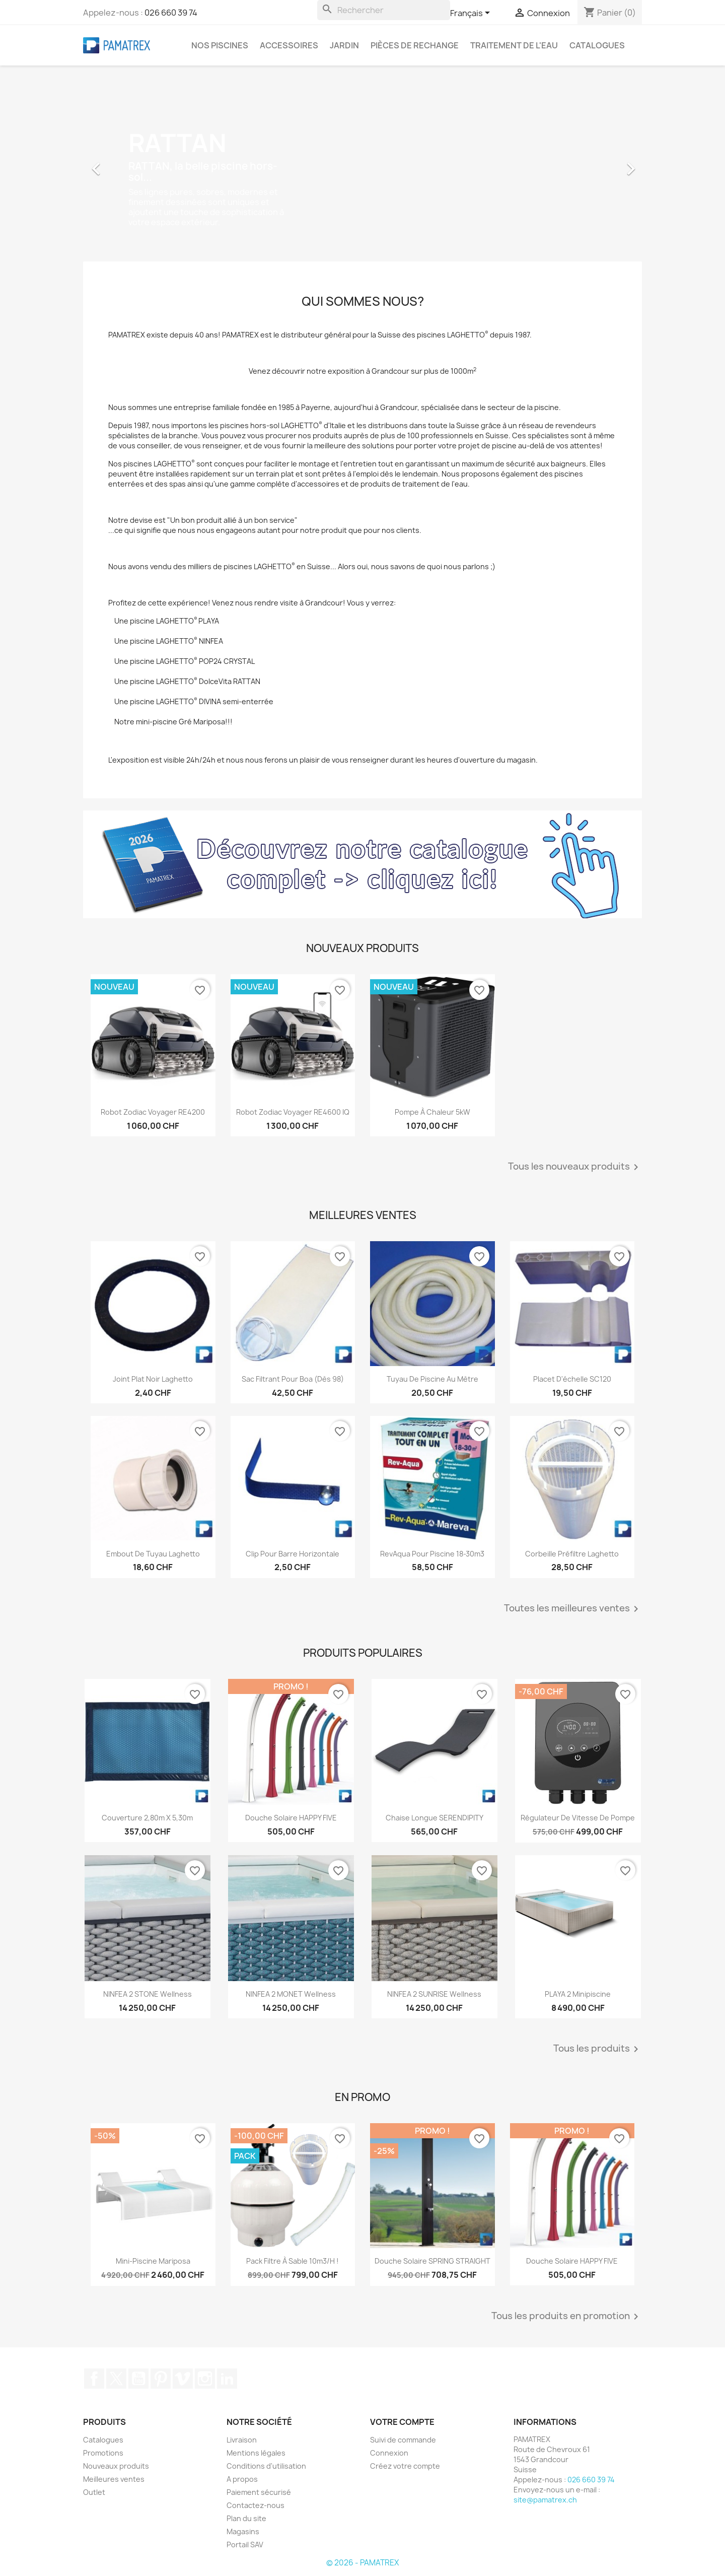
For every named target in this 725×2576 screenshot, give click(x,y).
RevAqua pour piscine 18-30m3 (432, 1553)
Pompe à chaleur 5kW (432, 1112)
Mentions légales (256, 2453)
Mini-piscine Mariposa (153, 2261)
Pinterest (161, 2378)
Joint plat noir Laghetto (153, 1379)
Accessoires (289, 45)
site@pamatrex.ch (545, 2499)
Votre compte (402, 2421)
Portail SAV (245, 2544)
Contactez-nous (255, 2505)
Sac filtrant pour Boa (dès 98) (293, 1379)
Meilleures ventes (113, 2479)
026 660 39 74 (170, 12)
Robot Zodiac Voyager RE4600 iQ (292, 1112)
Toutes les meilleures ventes (573, 1609)
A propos (242, 2479)
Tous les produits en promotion (566, 2317)
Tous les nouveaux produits (575, 1167)
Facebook (94, 2378)
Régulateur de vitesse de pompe (578, 1817)
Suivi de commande (403, 2440)
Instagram (205, 2378)
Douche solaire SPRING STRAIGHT (432, 2261)
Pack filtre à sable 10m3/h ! (292, 2261)
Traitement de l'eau (514, 45)
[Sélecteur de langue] (471, 14)
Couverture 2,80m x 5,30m (147, 1817)
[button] (125, 163)
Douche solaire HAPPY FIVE (291, 1817)
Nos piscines (219, 45)
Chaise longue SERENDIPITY (434, 1817)
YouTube (138, 2378)
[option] (362, 163)
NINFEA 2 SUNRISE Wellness (434, 1994)
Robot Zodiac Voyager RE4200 (153, 1112)
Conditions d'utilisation (266, 2466)
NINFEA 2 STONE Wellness (147, 1994)
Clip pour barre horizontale (292, 1553)
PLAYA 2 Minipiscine (578, 1994)
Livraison (242, 2440)
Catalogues (597, 45)
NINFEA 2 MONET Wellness (291, 1994)
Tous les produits (597, 2049)
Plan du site (246, 2518)
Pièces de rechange (415, 45)
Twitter (116, 2378)
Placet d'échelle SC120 (572, 1379)
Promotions (103, 2453)
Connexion (389, 2453)
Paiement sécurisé (259, 2492)
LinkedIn (227, 2378)
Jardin (344, 45)
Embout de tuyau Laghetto (153, 1553)
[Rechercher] (383, 10)
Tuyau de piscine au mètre (432, 1379)
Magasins (243, 2531)
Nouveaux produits (116, 2466)
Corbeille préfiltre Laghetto (572, 1553)
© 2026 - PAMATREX (362, 2562)
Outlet (94, 2492)
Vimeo (183, 2378)
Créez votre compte (405, 2466)
